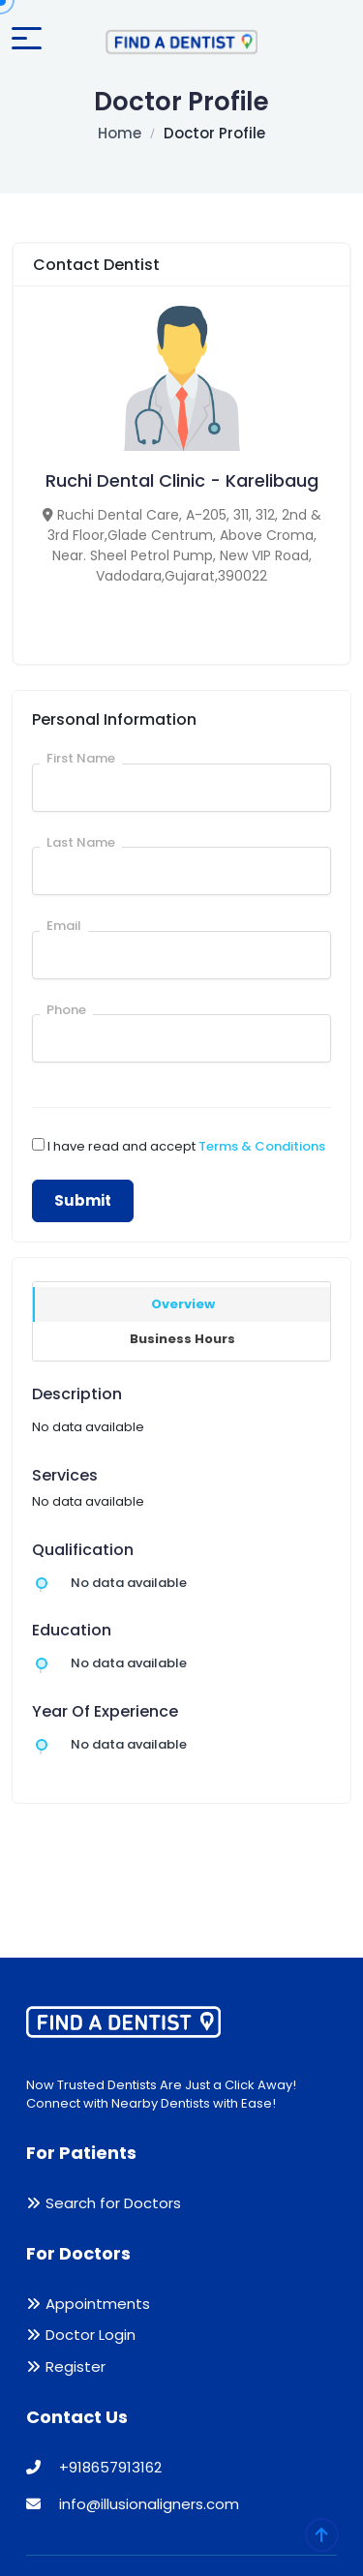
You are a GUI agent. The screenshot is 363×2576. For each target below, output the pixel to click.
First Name (80, 758)
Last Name (80, 842)
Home (119, 133)
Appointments (97, 2303)
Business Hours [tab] (182, 1339)
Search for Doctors (113, 2203)
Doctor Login (90, 2334)
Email (63, 925)
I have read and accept (186, 1146)
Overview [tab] (183, 1304)
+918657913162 (94, 2467)
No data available (129, 1582)
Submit (82, 1200)
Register (75, 2366)
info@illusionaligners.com (132, 2504)
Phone (66, 1010)
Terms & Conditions (261, 1146)
